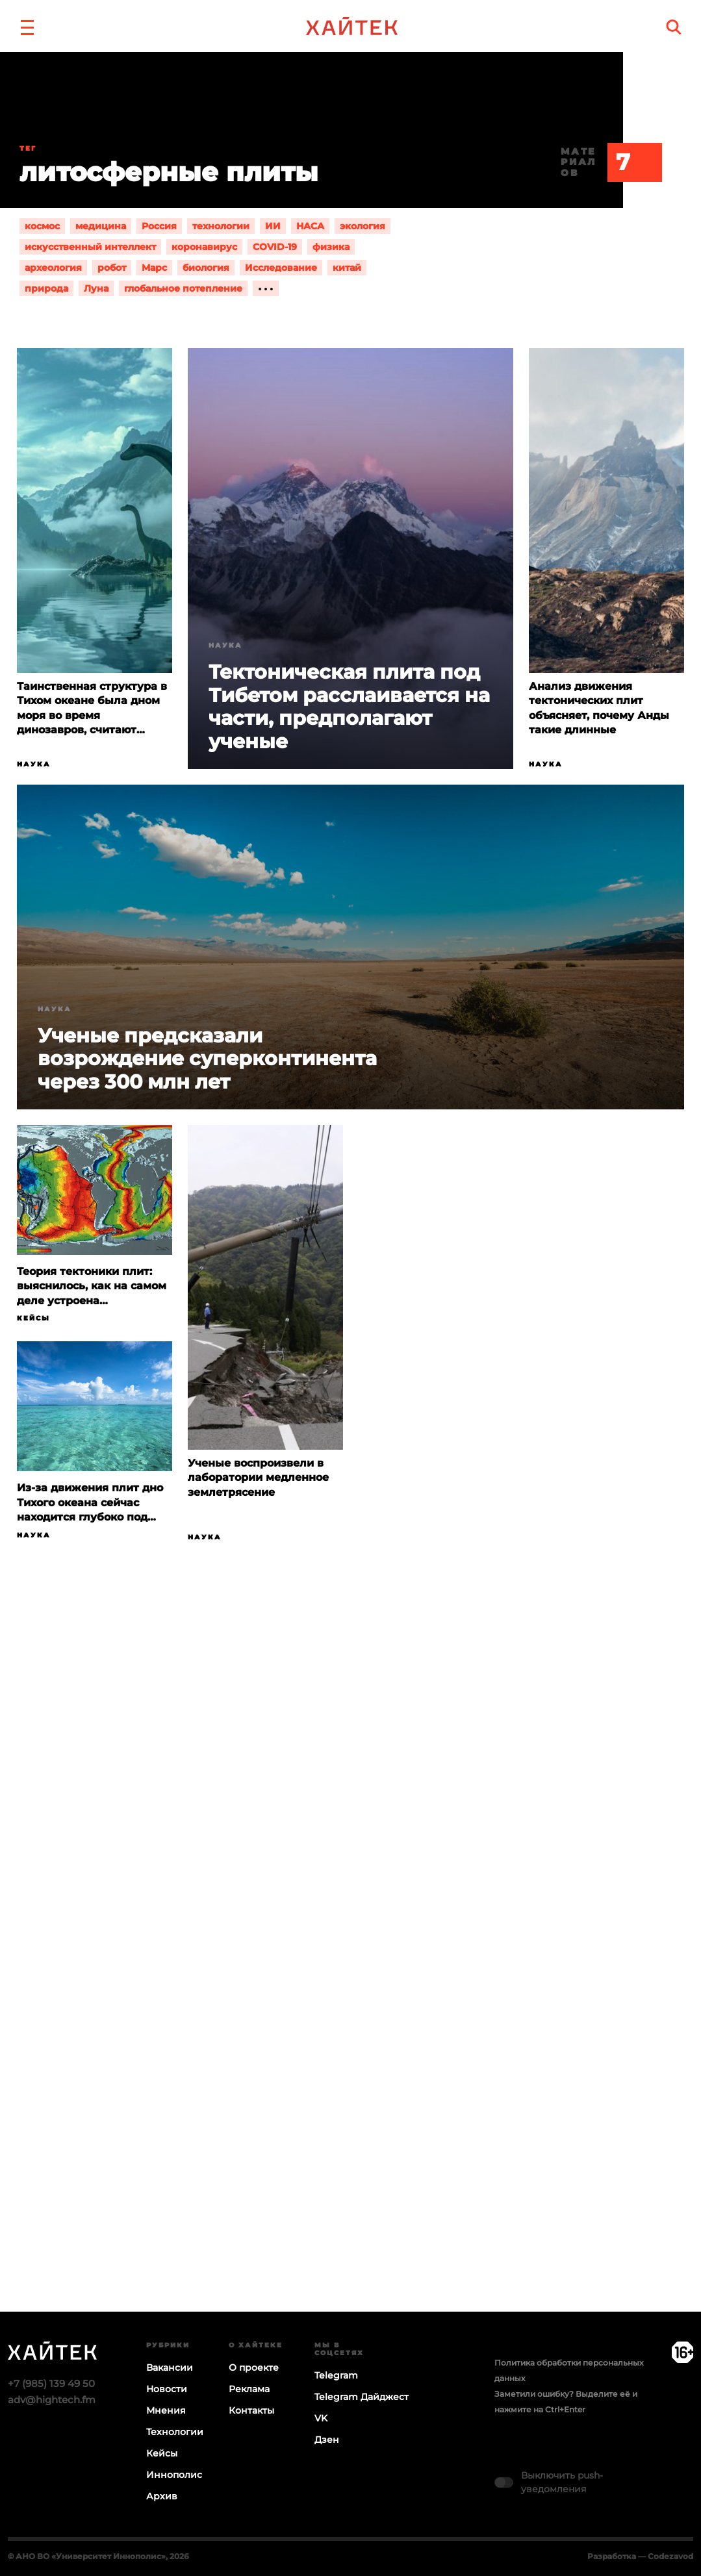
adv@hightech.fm (52, 2399)
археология (53, 267)
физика (331, 247)
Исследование (281, 267)
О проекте (254, 2367)
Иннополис (174, 2475)
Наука (34, 764)
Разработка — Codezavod (640, 2556)
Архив (161, 2496)
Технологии (174, 2432)
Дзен (326, 2439)
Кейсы (33, 1318)
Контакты (251, 2410)
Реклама (249, 2389)
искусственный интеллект (90, 247)
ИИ (273, 226)
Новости (166, 2389)
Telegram (336, 2375)
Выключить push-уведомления (562, 2482)
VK (320, 2418)
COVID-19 (275, 247)
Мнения (166, 2410)
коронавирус (204, 247)
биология (206, 267)
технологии (220, 226)
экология (362, 226)
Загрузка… (350, 1977)
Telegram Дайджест (361, 2397)
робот (111, 267)
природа (46, 288)
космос (42, 226)
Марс (154, 267)
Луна (96, 288)
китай (347, 267)
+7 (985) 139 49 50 (51, 2383)
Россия (159, 226)
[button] (27, 26)
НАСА (310, 226)
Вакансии (169, 2367)
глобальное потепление (183, 288)
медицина (100, 226)
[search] (673, 27)
